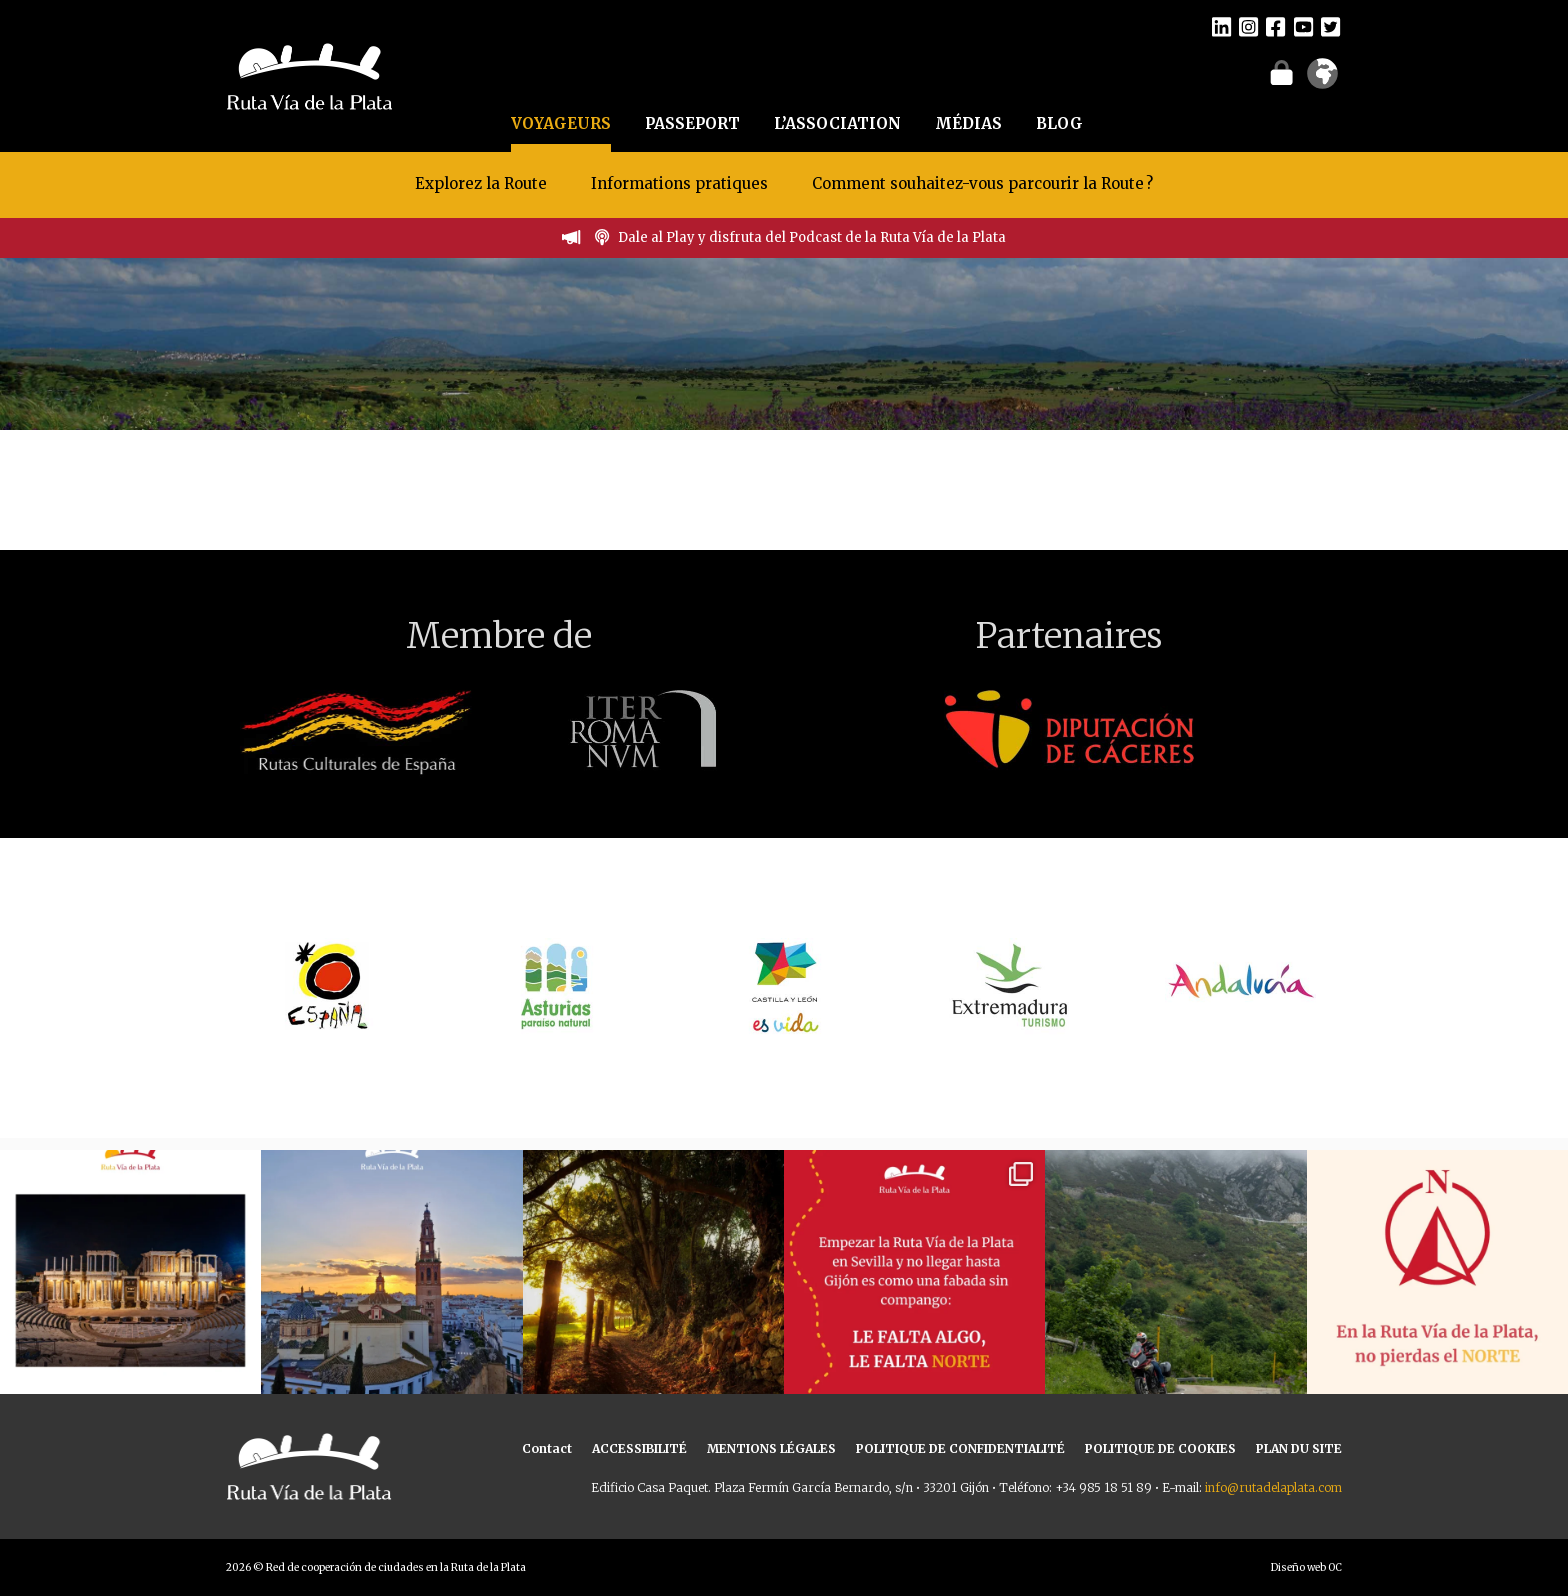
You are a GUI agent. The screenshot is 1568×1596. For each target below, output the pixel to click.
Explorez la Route (481, 183)
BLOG (1059, 123)
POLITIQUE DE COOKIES (1160, 1448)
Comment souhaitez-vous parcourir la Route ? (982, 183)
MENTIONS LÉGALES (771, 1448)
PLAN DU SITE (1299, 1448)
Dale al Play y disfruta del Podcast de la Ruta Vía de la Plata (812, 237)
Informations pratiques (681, 183)
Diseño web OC (1306, 1567)
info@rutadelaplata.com (1273, 1487)
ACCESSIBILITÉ (639, 1448)
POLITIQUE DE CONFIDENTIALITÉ (960, 1448)
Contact (547, 1448)
